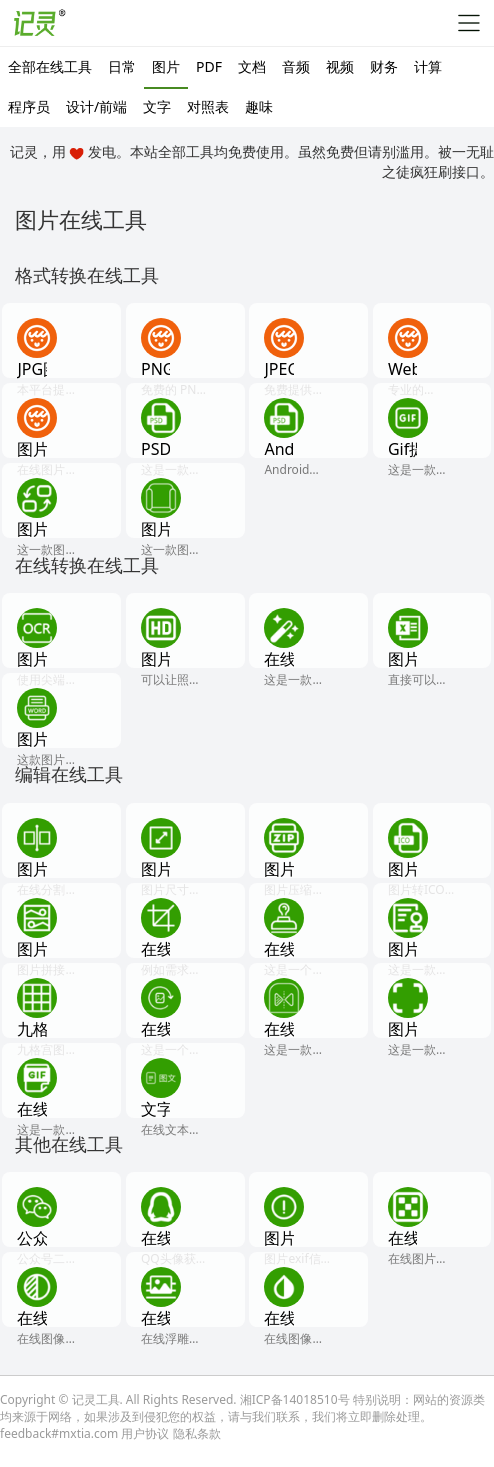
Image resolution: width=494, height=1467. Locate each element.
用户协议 (145, 1433)
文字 (157, 106)
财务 (384, 66)
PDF (209, 66)
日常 (122, 66)
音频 (296, 66)
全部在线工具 (50, 66)
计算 (428, 66)
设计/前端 (96, 106)
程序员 (29, 106)
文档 (252, 66)
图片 (166, 66)
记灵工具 (96, 1399)
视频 (340, 66)
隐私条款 (197, 1433)
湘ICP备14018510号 (295, 1399)
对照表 (208, 106)
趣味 (259, 106)
